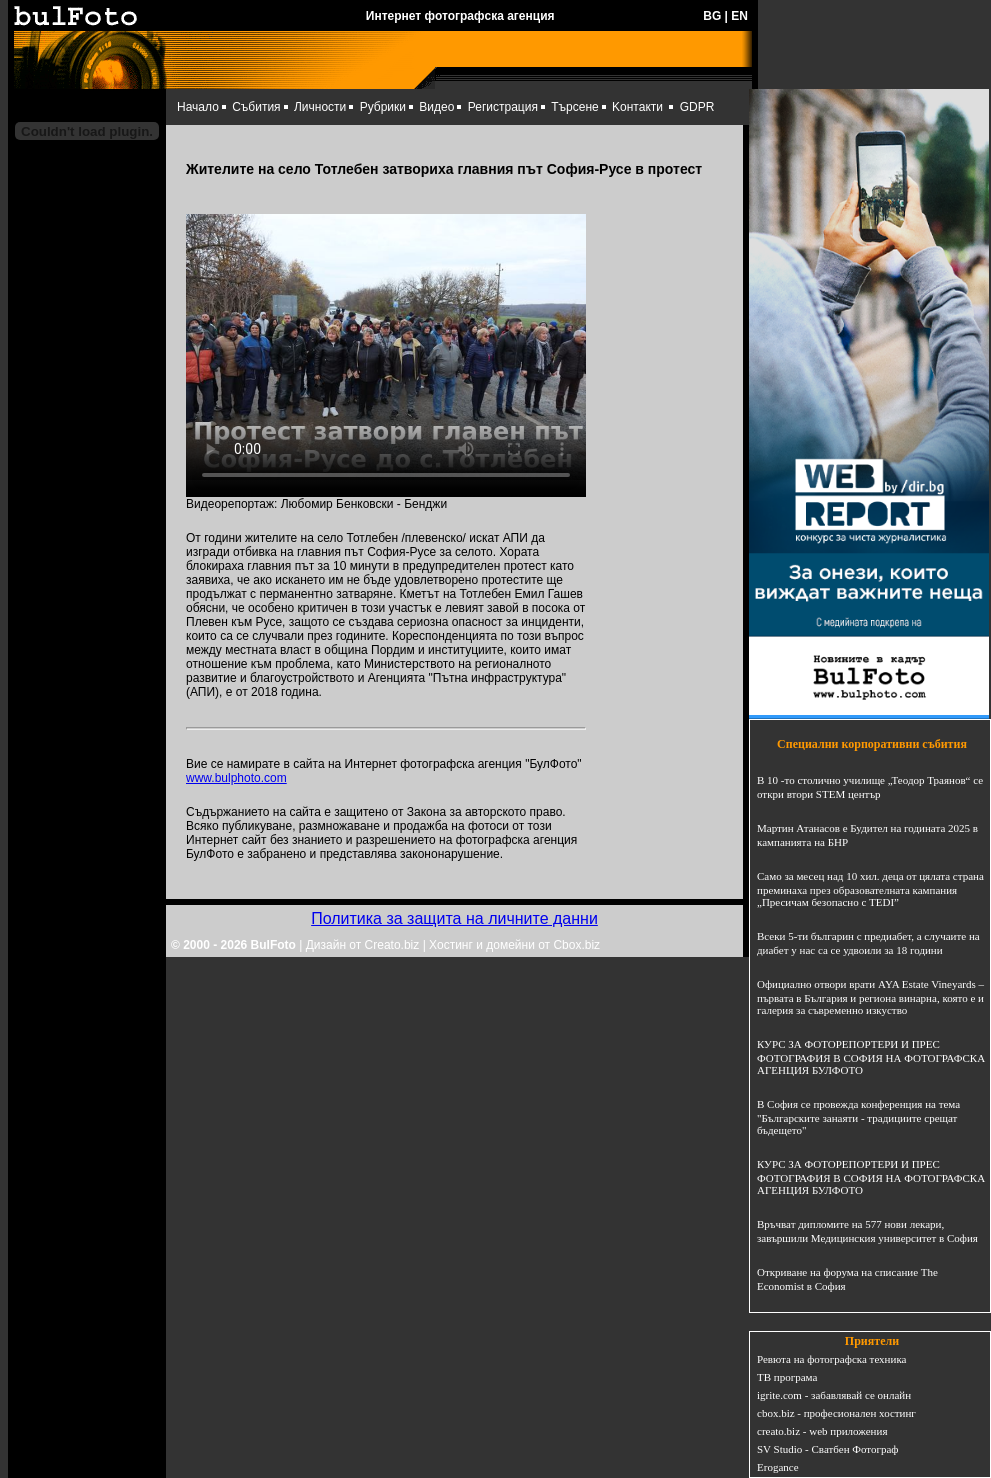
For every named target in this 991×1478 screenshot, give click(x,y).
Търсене (574, 107)
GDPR (697, 107)
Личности (320, 107)
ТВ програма (787, 1377)
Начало (198, 107)
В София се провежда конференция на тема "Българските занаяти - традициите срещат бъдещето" (858, 1117)
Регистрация (503, 107)
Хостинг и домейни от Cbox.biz (514, 945)
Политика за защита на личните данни (454, 918)
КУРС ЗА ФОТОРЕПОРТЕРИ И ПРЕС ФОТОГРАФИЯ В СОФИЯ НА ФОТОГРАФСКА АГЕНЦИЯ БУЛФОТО (871, 1057)
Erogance (778, 1467)
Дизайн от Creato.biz (363, 945)
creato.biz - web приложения (822, 1431)
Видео (436, 107)
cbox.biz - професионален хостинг (836, 1413)
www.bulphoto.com (236, 778)
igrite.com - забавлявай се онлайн (834, 1395)
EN (739, 16)
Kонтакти (637, 107)
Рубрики (383, 107)
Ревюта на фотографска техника (831, 1359)
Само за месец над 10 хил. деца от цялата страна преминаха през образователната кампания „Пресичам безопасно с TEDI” (870, 889)
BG (712, 16)
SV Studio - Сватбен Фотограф (828, 1449)
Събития (256, 107)
